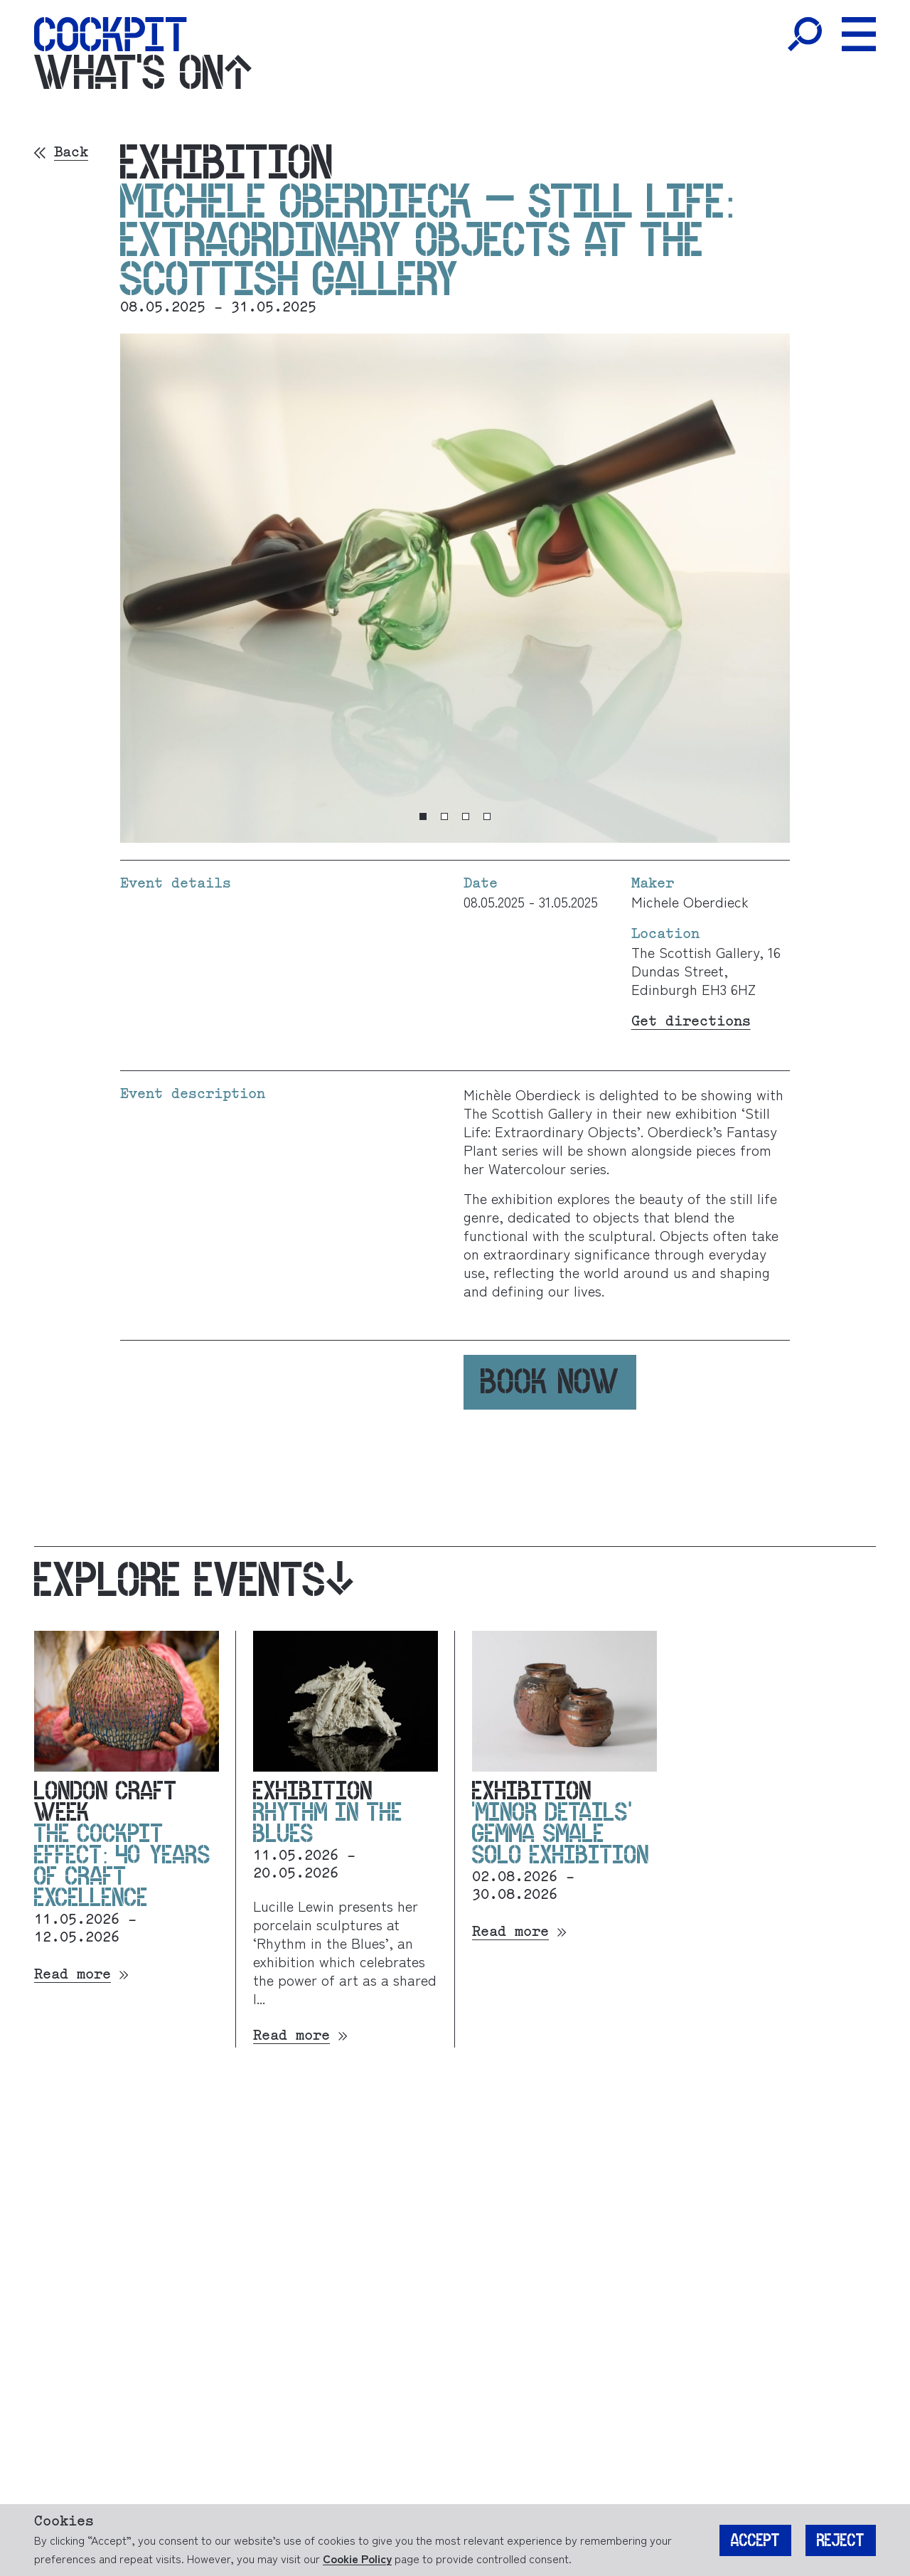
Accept (755, 2540)
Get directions (691, 1022)
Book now (550, 1381)
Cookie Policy (357, 2558)
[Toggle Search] (805, 34)
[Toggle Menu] (859, 34)
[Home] (110, 34)
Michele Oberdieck (690, 901)
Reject (840, 2540)
